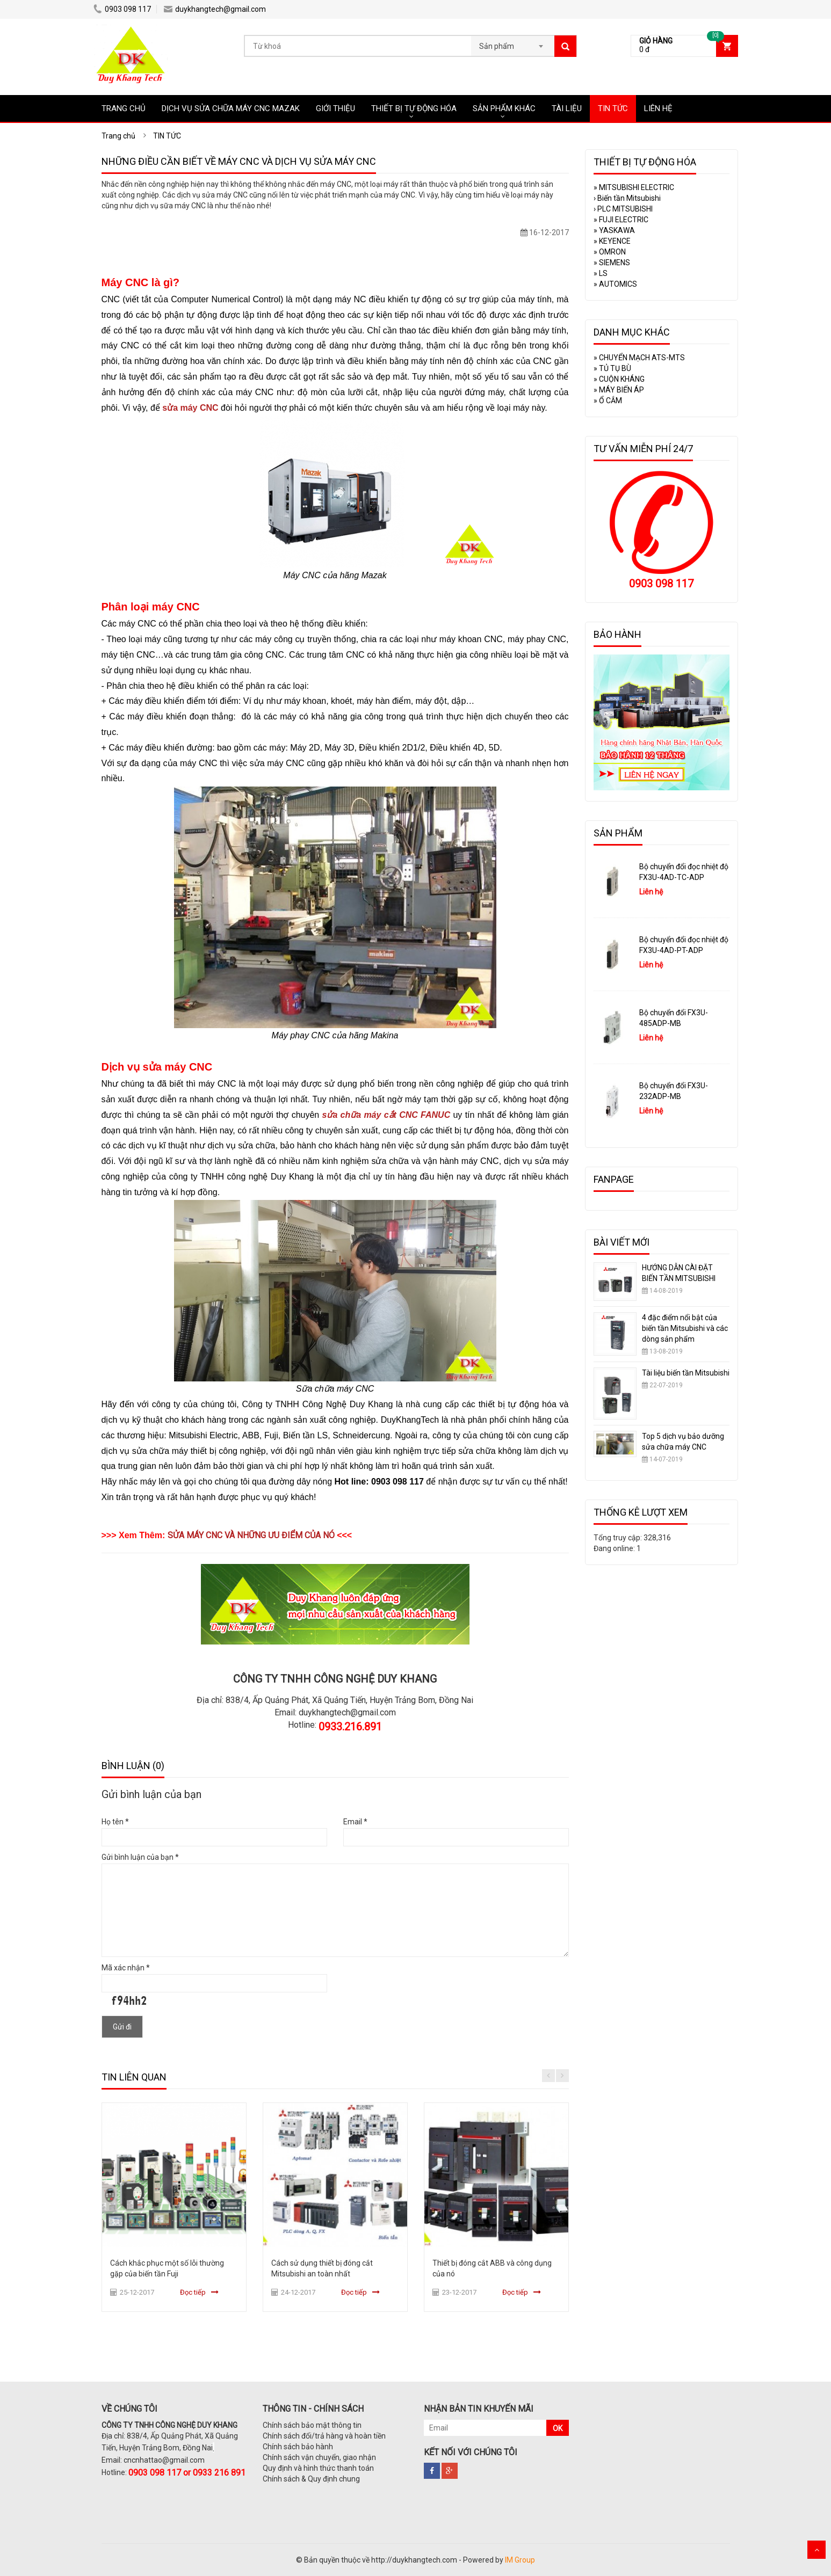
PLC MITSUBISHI (623, 209)
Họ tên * (115, 1821)
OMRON (610, 252)
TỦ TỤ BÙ (612, 368)
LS (601, 273)
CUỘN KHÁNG (619, 379)
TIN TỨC (613, 108)
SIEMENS (612, 262)
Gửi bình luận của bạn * (140, 1857)
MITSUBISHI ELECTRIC (634, 187)
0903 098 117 (122, 9)
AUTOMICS (615, 284)
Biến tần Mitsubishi (627, 198)
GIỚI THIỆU (335, 108)
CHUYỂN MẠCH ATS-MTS (639, 357)
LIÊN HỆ (658, 108)
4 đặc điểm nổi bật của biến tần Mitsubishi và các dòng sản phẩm (685, 1328)
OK (557, 2428)
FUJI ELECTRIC (621, 219)
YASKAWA (614, 230)
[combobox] (512, 42)
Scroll (816, 2550)
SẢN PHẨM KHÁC (504, 108)
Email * (355, 1821)
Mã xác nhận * (126, 1967)
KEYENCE (612, 241)
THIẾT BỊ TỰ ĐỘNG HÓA (414, 108)
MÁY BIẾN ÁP (619, 389)
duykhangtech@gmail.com (215, 9)
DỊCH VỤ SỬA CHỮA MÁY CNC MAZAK (231, 108)
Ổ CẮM (608, 400)
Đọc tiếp (193, 2292)
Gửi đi (122, 2026)
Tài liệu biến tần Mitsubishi (685, 1373)
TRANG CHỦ (124, 108)
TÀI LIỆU (567, 108)
